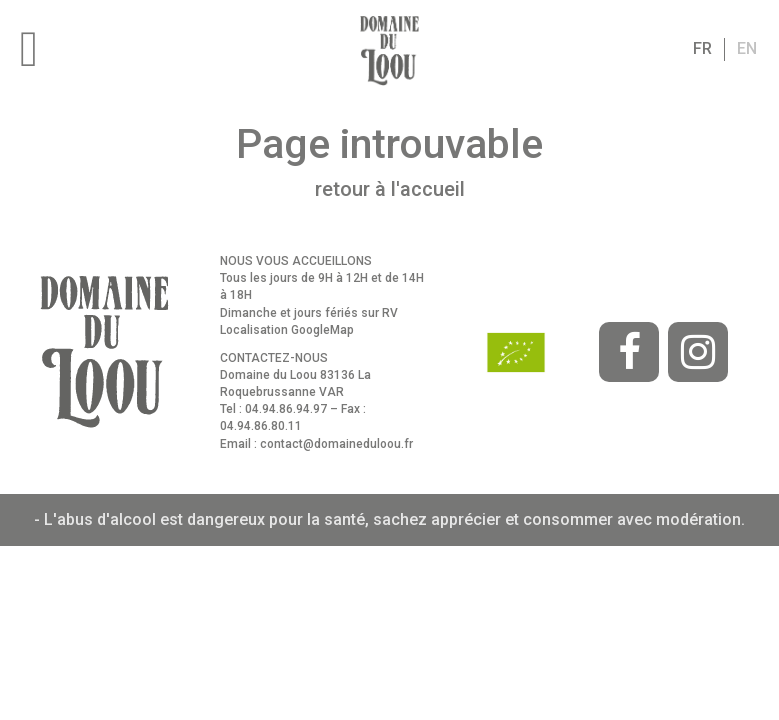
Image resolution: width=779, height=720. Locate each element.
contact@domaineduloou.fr (336, 444)
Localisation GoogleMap (287, 330)
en (747, 48)
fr (702, 48)
